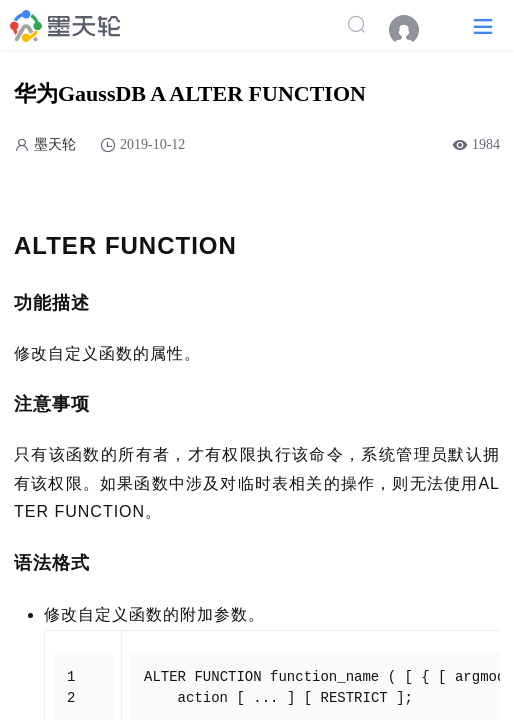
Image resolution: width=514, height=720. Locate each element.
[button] (483, 25)
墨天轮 (55, 144)
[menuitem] (414, 30)
